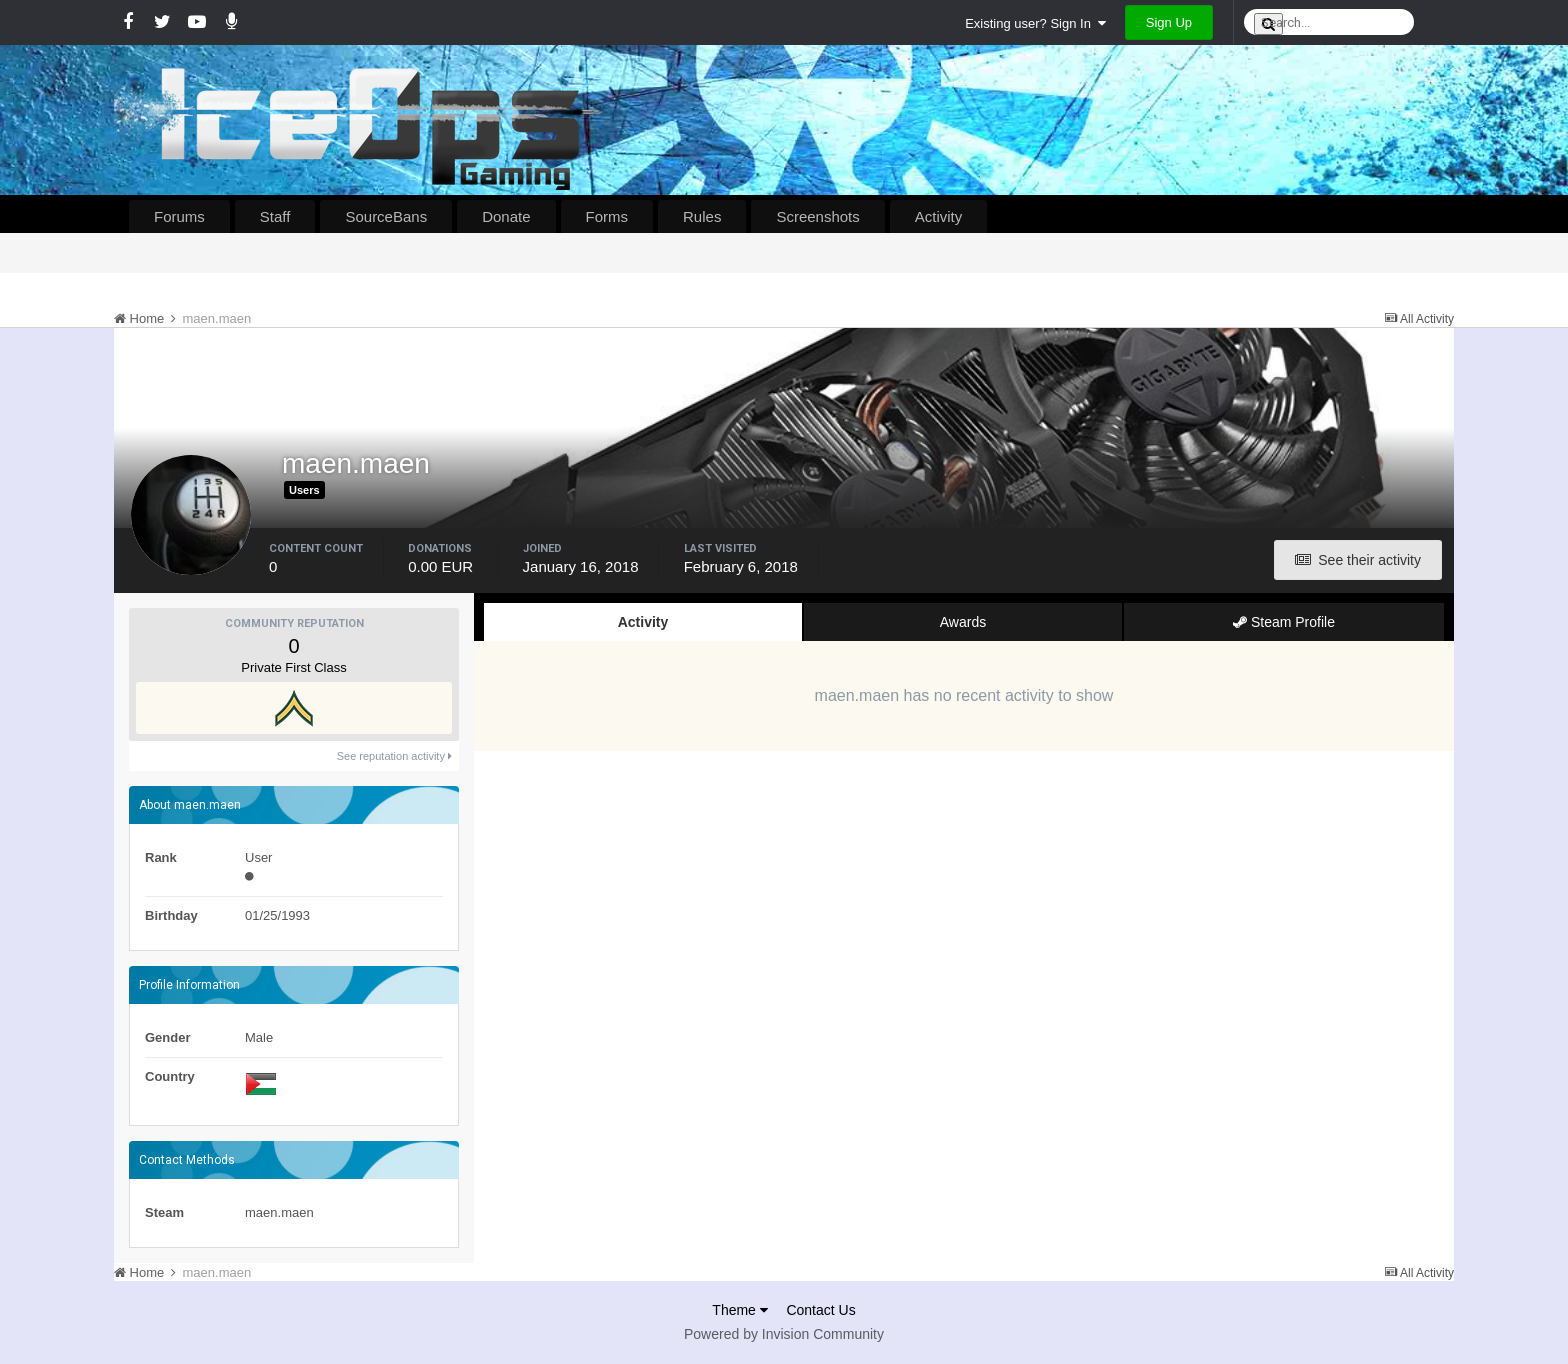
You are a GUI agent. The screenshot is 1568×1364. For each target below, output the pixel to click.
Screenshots (817, 216)
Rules (702, 216)
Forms (607, 216)
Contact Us (820, 1310)
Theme (739, 1310)
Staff (275, 216)
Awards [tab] (963, 622)
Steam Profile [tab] (1284, 622)
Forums (179, 216)
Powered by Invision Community (784, 1334)
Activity (939, 216)
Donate (506, 216)
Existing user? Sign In (1035, 23)
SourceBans (386, 216)
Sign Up (1169, 22)
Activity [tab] (643, 622)
